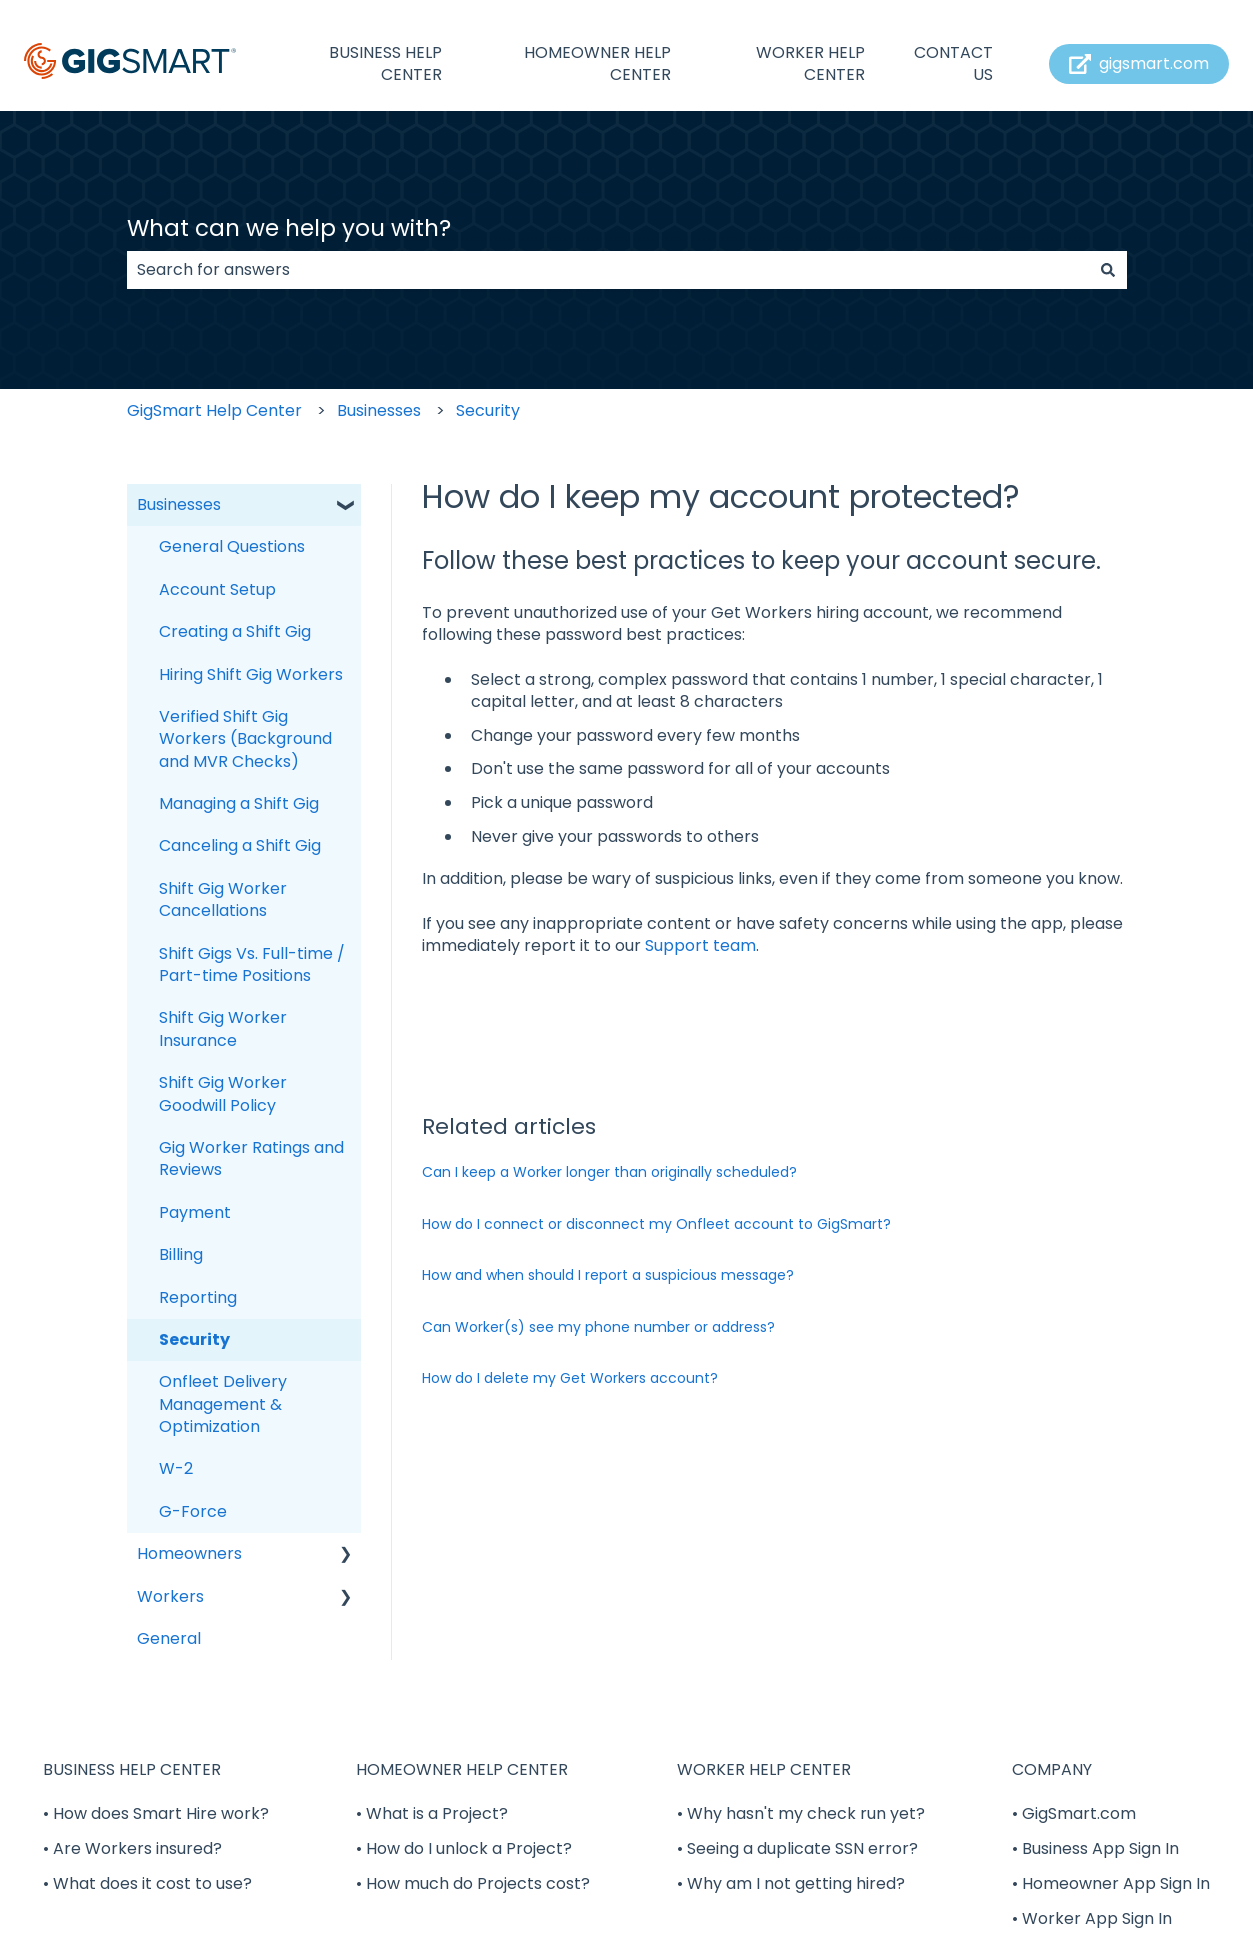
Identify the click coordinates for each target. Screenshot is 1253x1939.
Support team (700, 945)
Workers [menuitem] (170, 1596)
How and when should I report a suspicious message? (608, 1275)
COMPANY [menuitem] (1052, 1769)
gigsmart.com (1139, 63)
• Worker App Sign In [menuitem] (1092, 1918)
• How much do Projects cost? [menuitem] (473, 1883)
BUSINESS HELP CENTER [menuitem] (132, 1769)
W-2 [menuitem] (176, 1468)
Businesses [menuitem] (179, 504)
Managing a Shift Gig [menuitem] (239, 803)
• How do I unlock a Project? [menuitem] (464, 1848)
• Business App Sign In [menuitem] (1095, 1848)
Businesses (379, 410)
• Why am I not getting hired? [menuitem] (791, 1883)
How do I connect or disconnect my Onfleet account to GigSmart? (656, 1224)
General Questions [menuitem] (232, 546)
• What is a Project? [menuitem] (432, 1813)
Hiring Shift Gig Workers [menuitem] (251, 674)
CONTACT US (953, 64)
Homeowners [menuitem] (189, 1553)
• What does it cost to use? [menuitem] (147, 1883)
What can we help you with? (289, 228)
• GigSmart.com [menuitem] (1074, 1813)
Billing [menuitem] (181, 1254)
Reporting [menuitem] (198, 1297)
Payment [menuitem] (195, 1212)
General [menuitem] (169, 1638)
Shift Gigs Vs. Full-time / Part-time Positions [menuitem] (252, 964)
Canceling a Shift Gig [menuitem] (240, 845)
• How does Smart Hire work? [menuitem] (156, 1813)
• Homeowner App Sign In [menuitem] (1111, 1883)
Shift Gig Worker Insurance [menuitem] (223, 1028)
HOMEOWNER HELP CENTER (597, 64)
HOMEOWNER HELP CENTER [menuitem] (462, 1769)
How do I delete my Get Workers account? (570, 1378)
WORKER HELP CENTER (810, 64)
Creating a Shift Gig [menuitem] (235, 631)
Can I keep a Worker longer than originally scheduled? (609, 1172)
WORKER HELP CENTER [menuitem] (764, 1769)
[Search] (1108, 270)
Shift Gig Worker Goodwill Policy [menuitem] (223, 1093)
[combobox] (608, 270)
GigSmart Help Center (214, 410)
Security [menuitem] (194, 1339)
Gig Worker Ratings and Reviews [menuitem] (251, 1158)
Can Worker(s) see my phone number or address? (598, 1327)
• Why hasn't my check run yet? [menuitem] (801, 1813)
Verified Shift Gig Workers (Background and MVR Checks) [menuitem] (245, 739)
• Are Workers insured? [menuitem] (132, 1848)
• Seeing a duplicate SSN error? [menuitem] (797, 1848)
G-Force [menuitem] (193, 1511)
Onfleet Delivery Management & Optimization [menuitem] (223, 1404)
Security (488, 410)
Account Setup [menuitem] (217, 589)
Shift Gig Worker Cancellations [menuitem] (223, 899)
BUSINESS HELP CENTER (385, 64)
